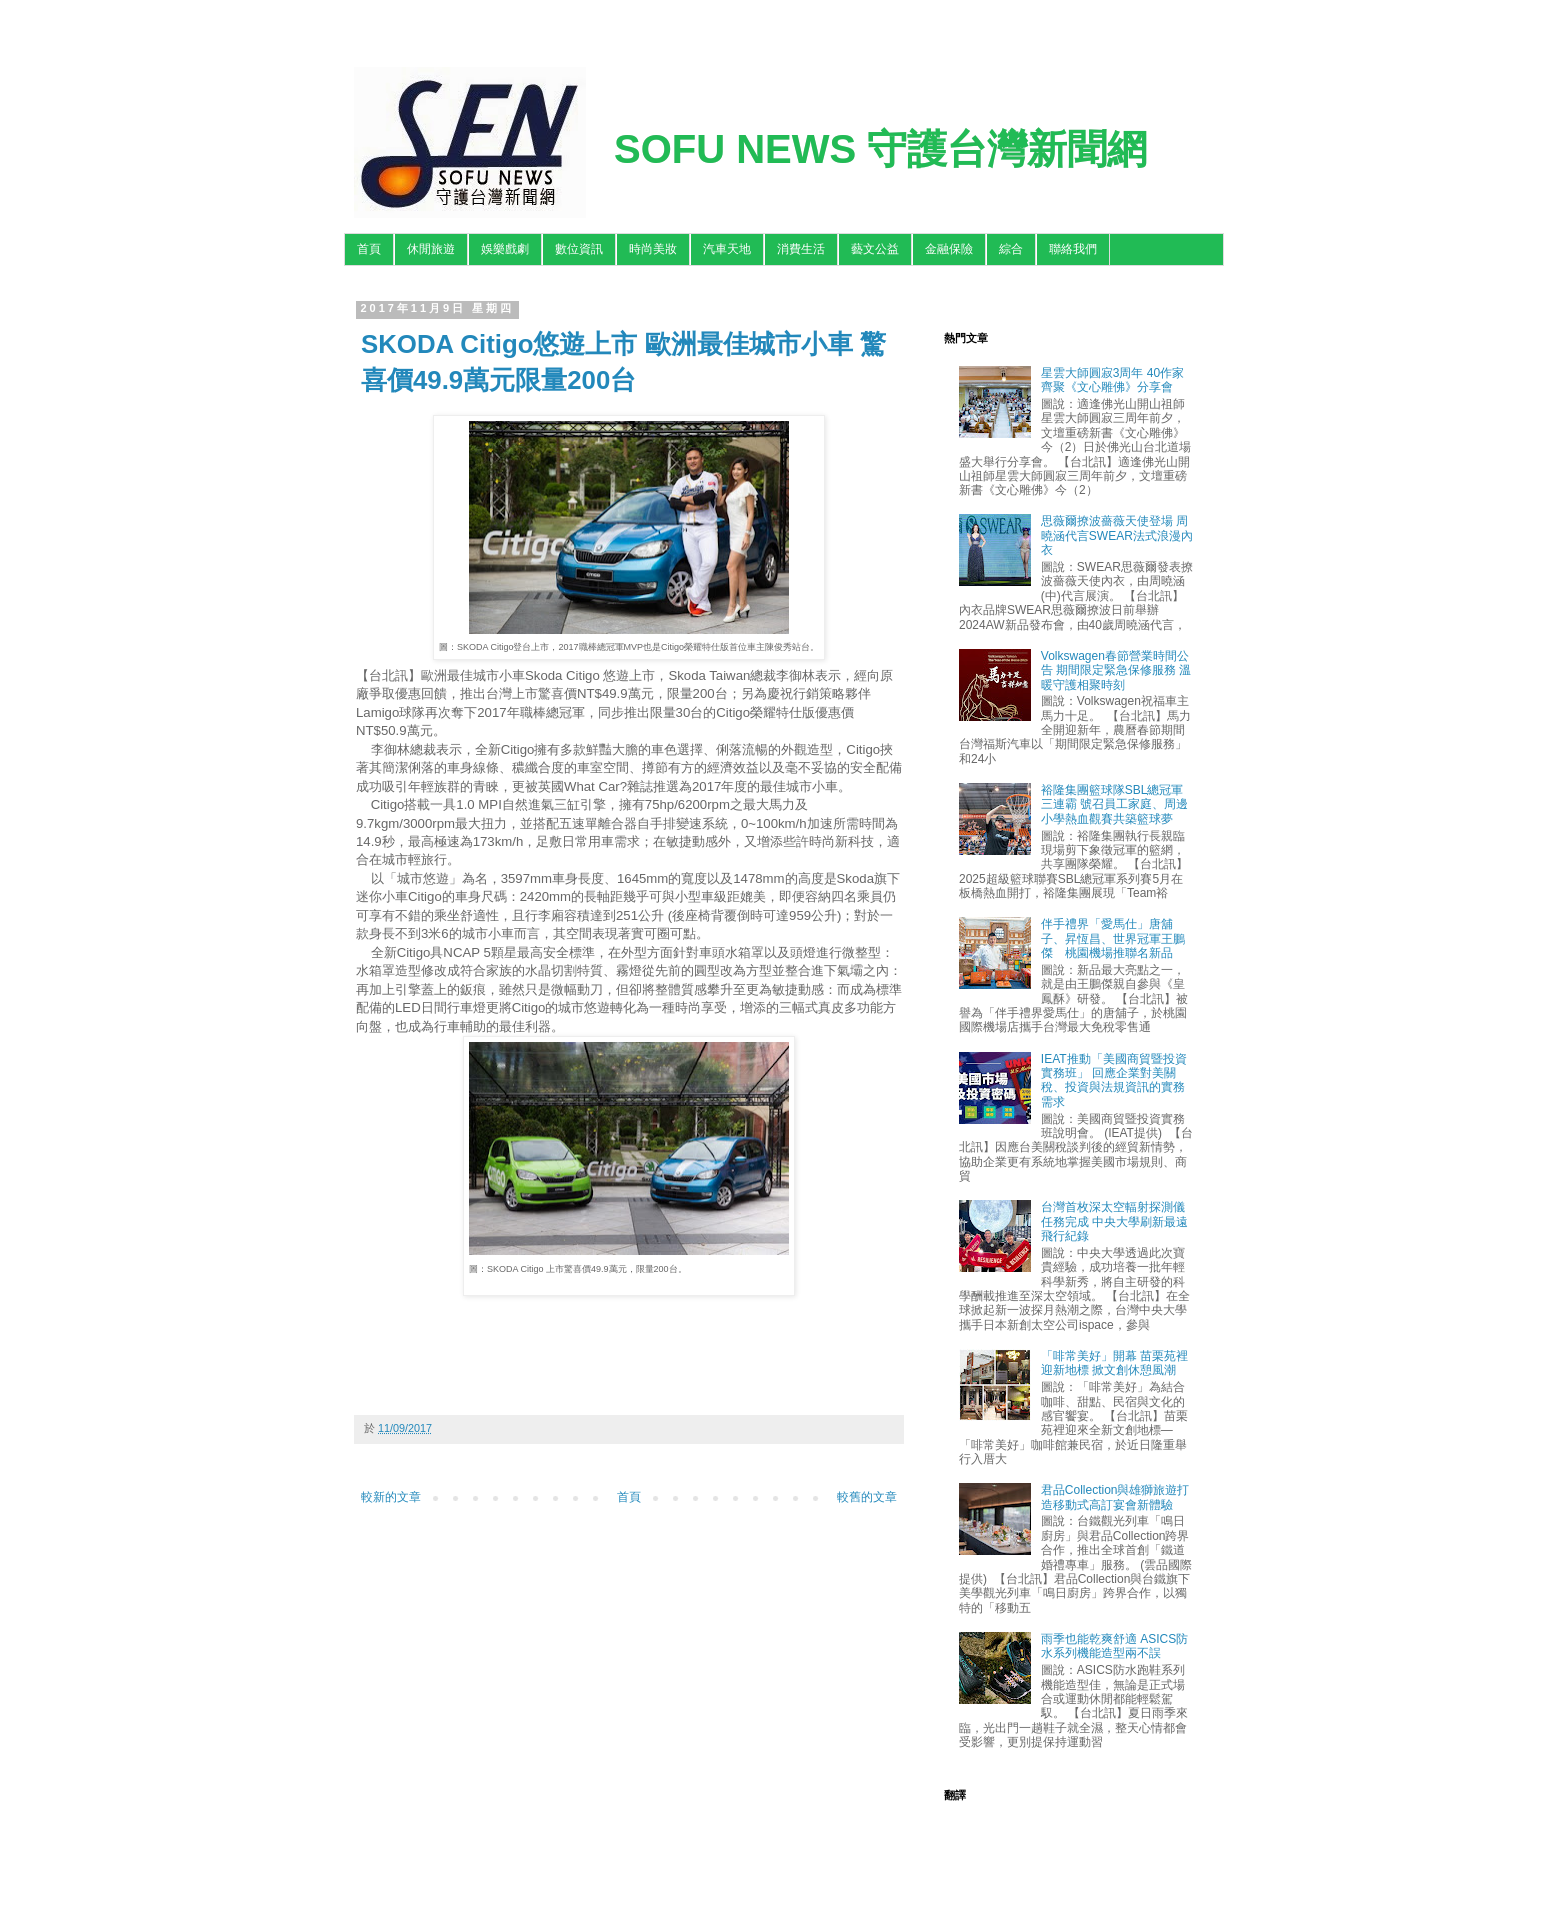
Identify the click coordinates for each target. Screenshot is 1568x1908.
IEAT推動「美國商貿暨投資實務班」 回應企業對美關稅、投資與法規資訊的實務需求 (1114, 1080)
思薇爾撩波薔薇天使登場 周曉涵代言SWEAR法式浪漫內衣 (1117, 535)
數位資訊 (579, 249)
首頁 (369, 249)
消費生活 (801, 249)
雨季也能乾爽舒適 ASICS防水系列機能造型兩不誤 (1114, 1646)
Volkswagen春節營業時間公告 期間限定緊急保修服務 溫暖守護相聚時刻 (1116, 670)
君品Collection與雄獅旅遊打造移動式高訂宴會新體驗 (1115, 1497)
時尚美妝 (653, 249)
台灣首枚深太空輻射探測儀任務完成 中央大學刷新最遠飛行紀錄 (1114, 1221)
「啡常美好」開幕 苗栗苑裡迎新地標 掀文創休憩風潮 (1114, 1363)
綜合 (1011, 249)
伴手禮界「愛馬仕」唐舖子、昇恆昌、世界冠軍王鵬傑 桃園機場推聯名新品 (1113, 938)
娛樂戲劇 (505, 249)
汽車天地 (727, 249)
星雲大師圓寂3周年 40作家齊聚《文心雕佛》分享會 (1112, 380)
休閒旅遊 (431, 249)
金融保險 (949, 249)
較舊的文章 (867, 1497)
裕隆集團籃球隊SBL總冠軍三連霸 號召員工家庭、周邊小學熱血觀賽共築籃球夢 (1114, 804)
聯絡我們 (1073, 249)
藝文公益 (875, 249)
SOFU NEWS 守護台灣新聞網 (880, 149)
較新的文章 (391, 1497)
